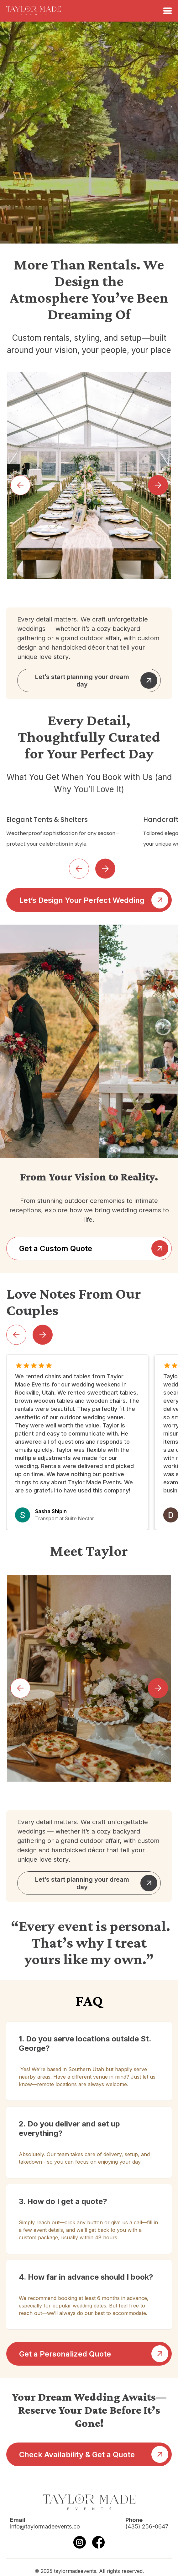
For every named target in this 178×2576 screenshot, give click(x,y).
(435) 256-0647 (146, 2526)
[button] (20, 485)
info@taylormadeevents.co (45, 2526)
